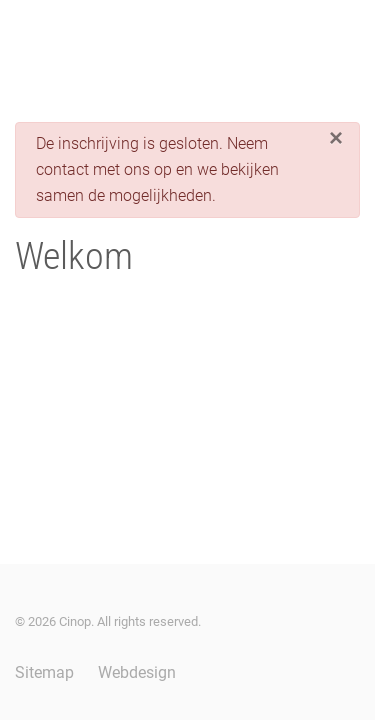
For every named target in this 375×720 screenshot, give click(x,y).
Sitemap (44, 672)
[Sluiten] (336, 138)
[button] (25, 40)
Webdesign (137, 672)
